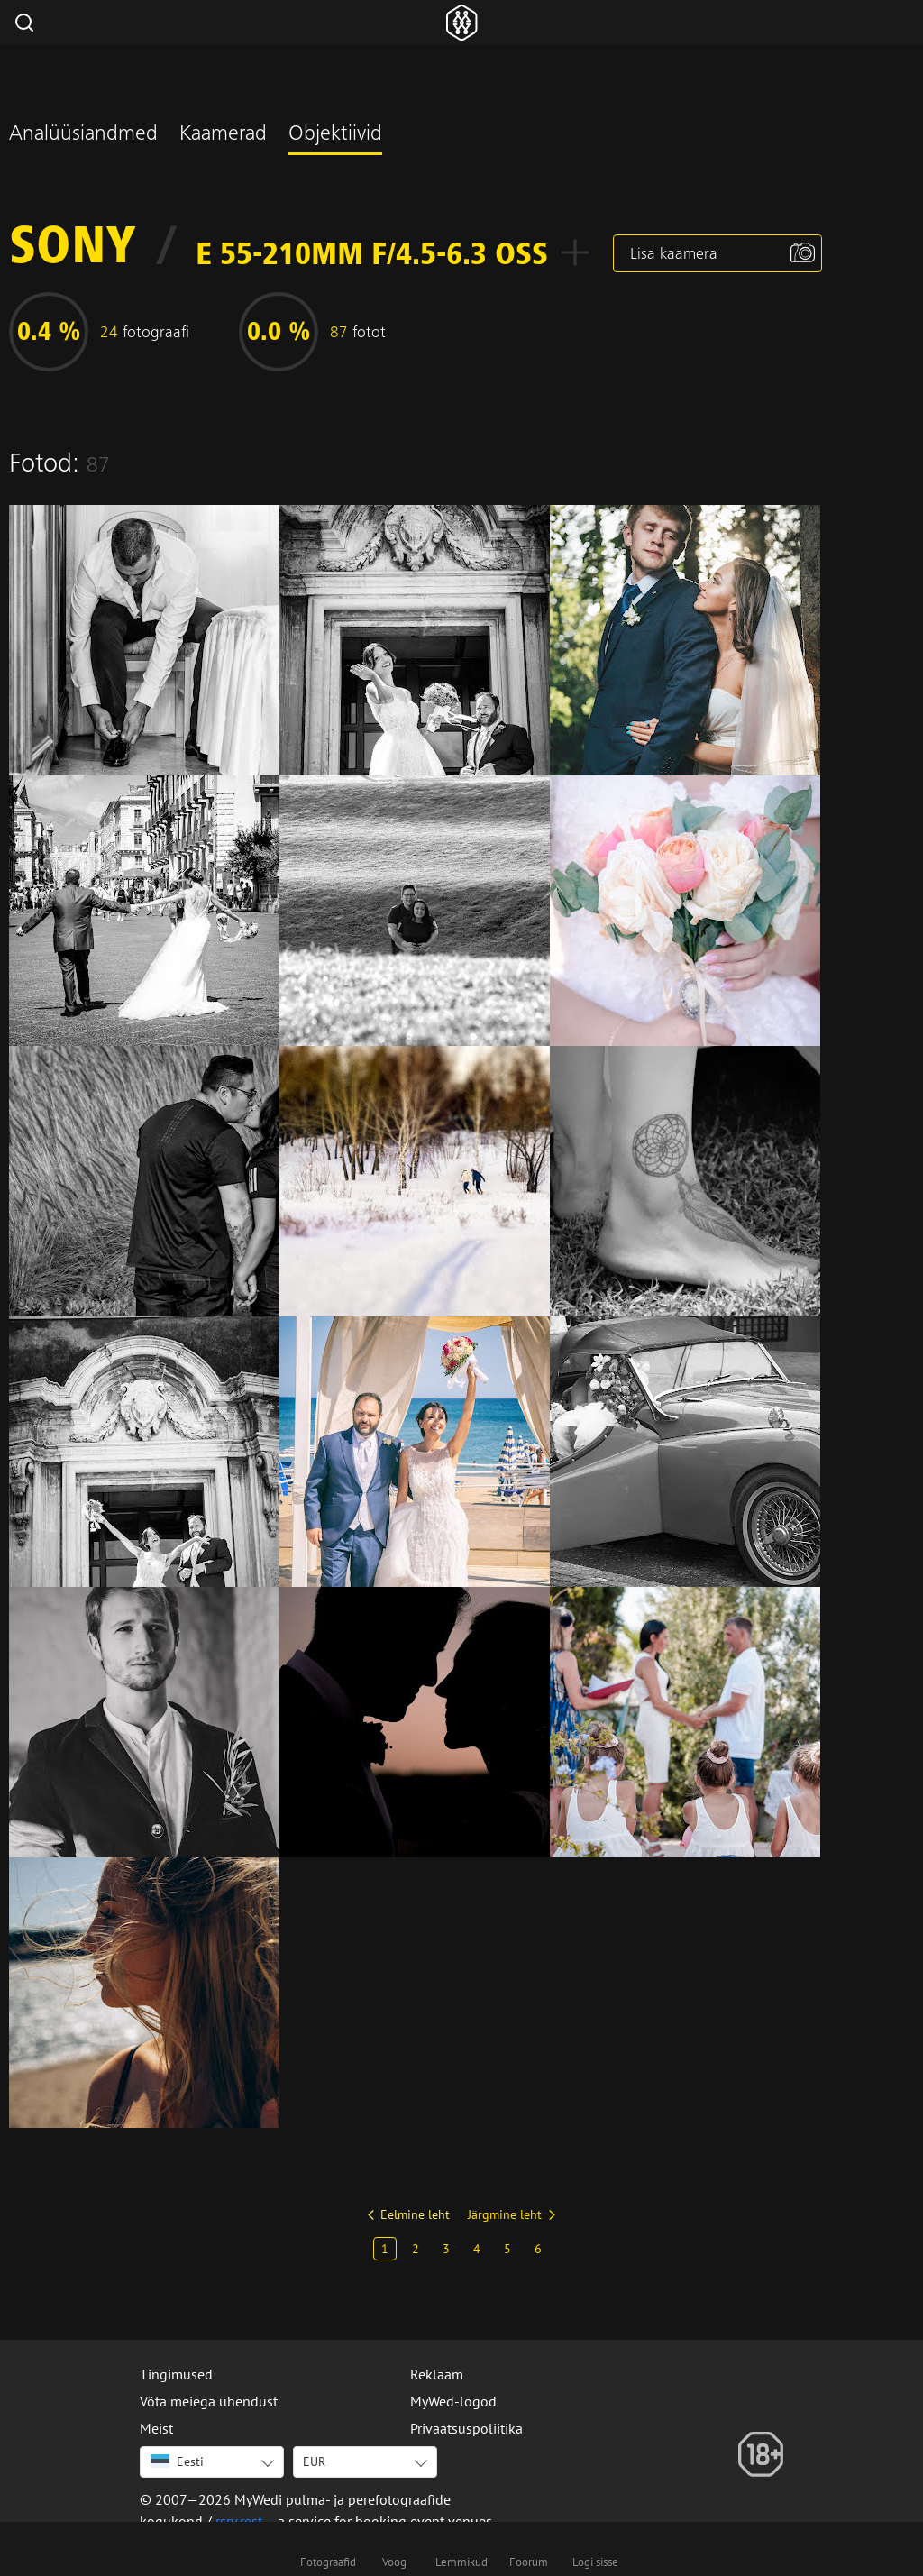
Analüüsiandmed (83, 135)
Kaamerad (223, 135)
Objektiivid (335, 135)
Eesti (177, 2461)
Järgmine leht (505, 2214)
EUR (314, 2461)
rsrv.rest (238, 2521)
